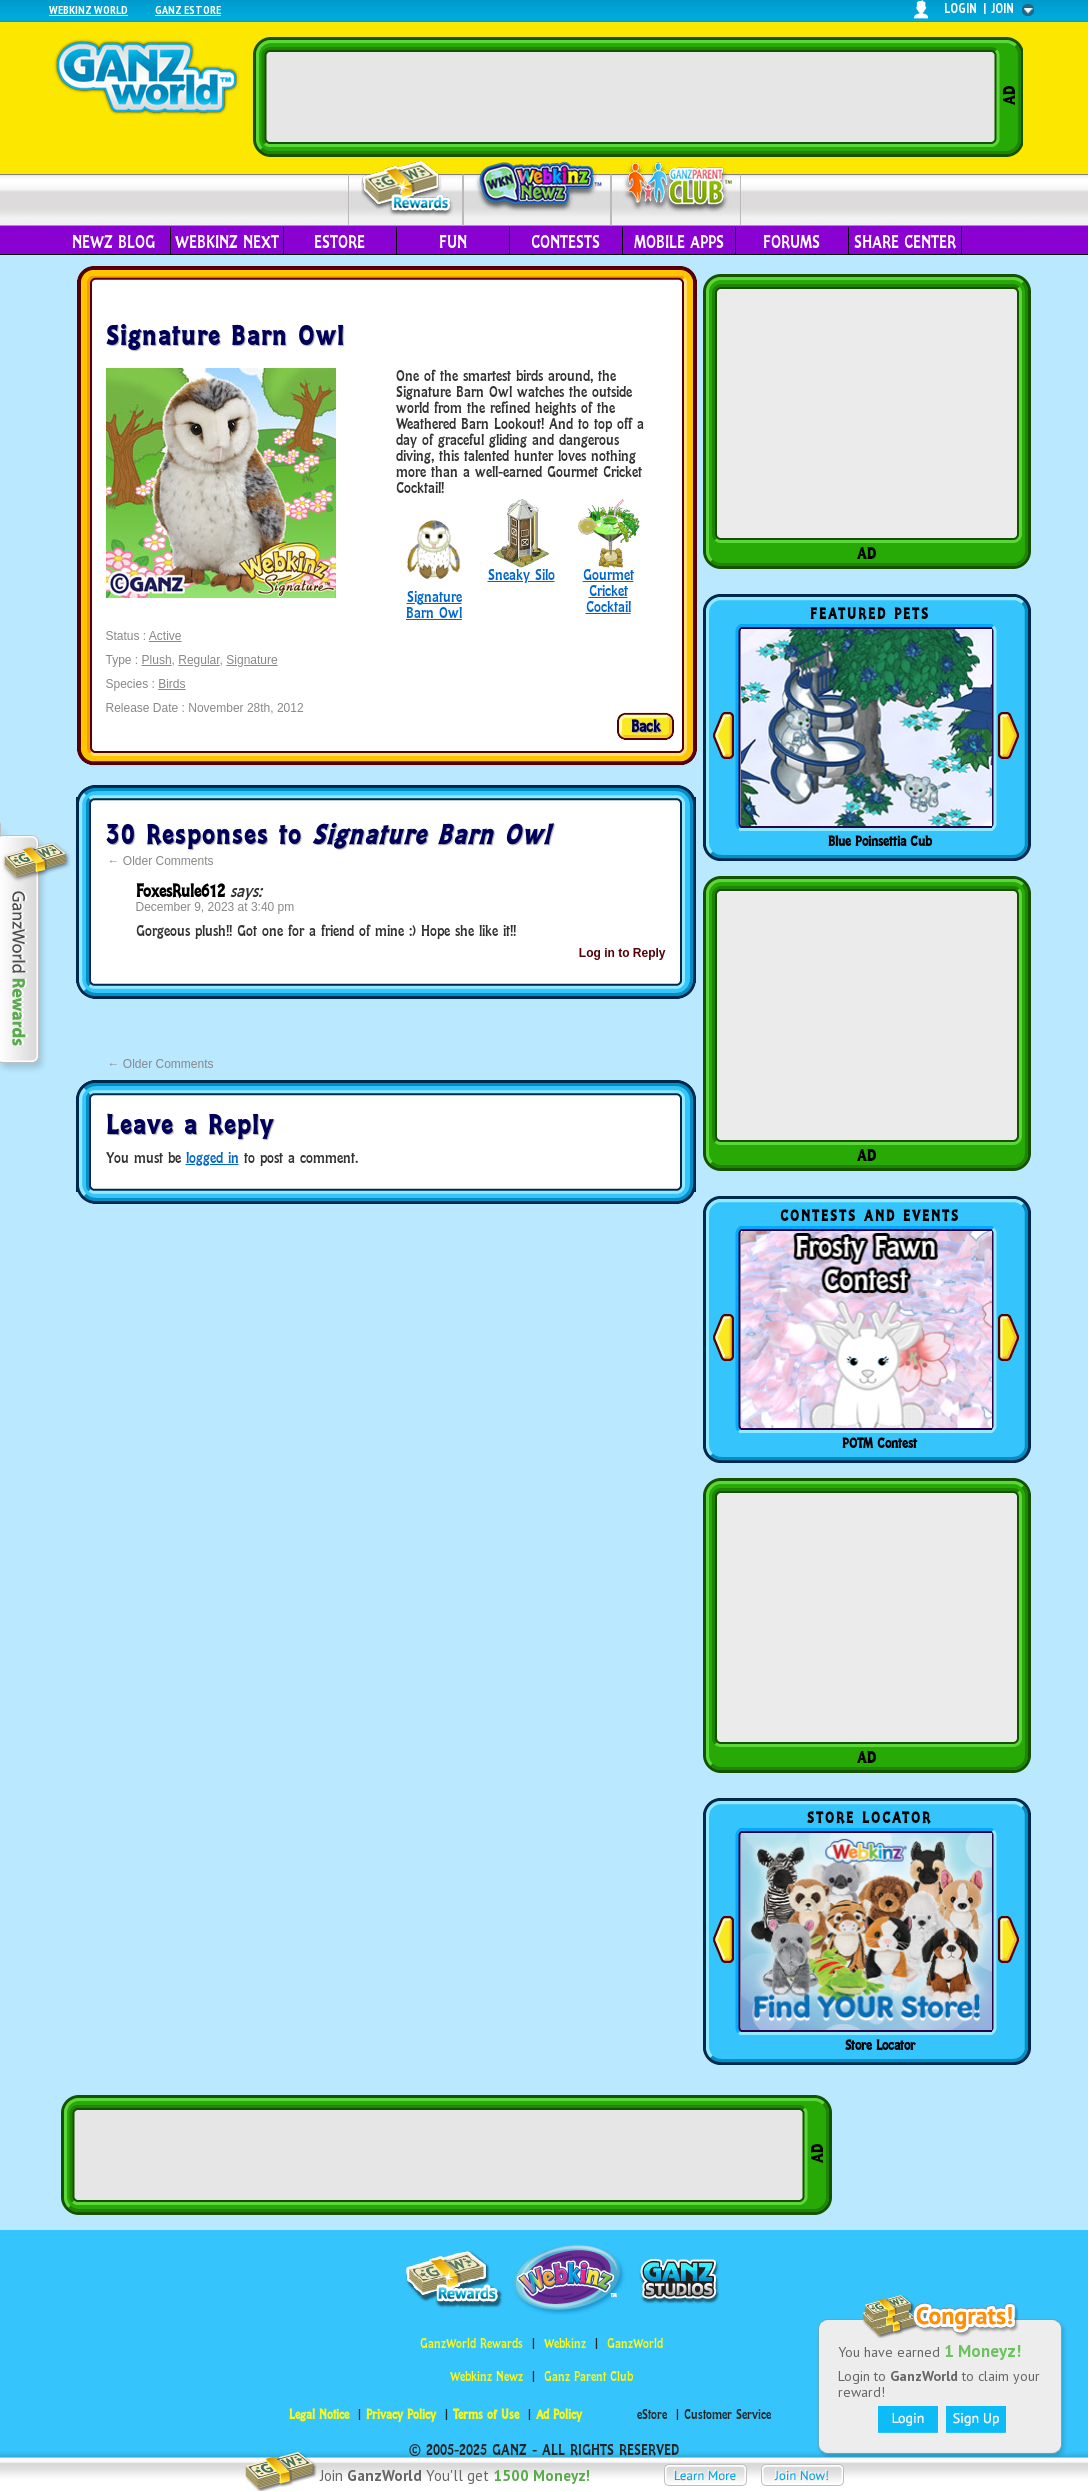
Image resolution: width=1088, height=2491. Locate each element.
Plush (157, 660)
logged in (212, 1157)
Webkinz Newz (537, 187)
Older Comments (161, 861)
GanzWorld (635, 2343)
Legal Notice (319, 2414)
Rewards (407, 188)
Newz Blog (113, 242)
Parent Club (676, 187)
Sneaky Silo (521, 574)
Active (165, 636)
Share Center (905, 242)
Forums (791, 242)
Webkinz (565, 2343)
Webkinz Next (227, 242)
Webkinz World (88, 9)
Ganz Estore (188, 9)
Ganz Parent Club (588, 2376)
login (960, 8)
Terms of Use (486, 2414)
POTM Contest (879, 1443)
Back (645, 726)
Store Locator (880, 2045)
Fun (453, 242)
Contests (565, 242)
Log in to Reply (622, 953)
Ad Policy (559, 2414)
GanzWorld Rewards (471, 2343)
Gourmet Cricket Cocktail (608, 590)
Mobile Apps (679, 242)
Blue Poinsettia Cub (880, 841)
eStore (339, 242)
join (1003, 8)
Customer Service (727, 2414)
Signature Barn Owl (434, 604)
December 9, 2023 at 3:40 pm (215, 907)
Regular (198, 660)
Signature (251, 660)
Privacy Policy (401, 2414)
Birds (171, 684)
